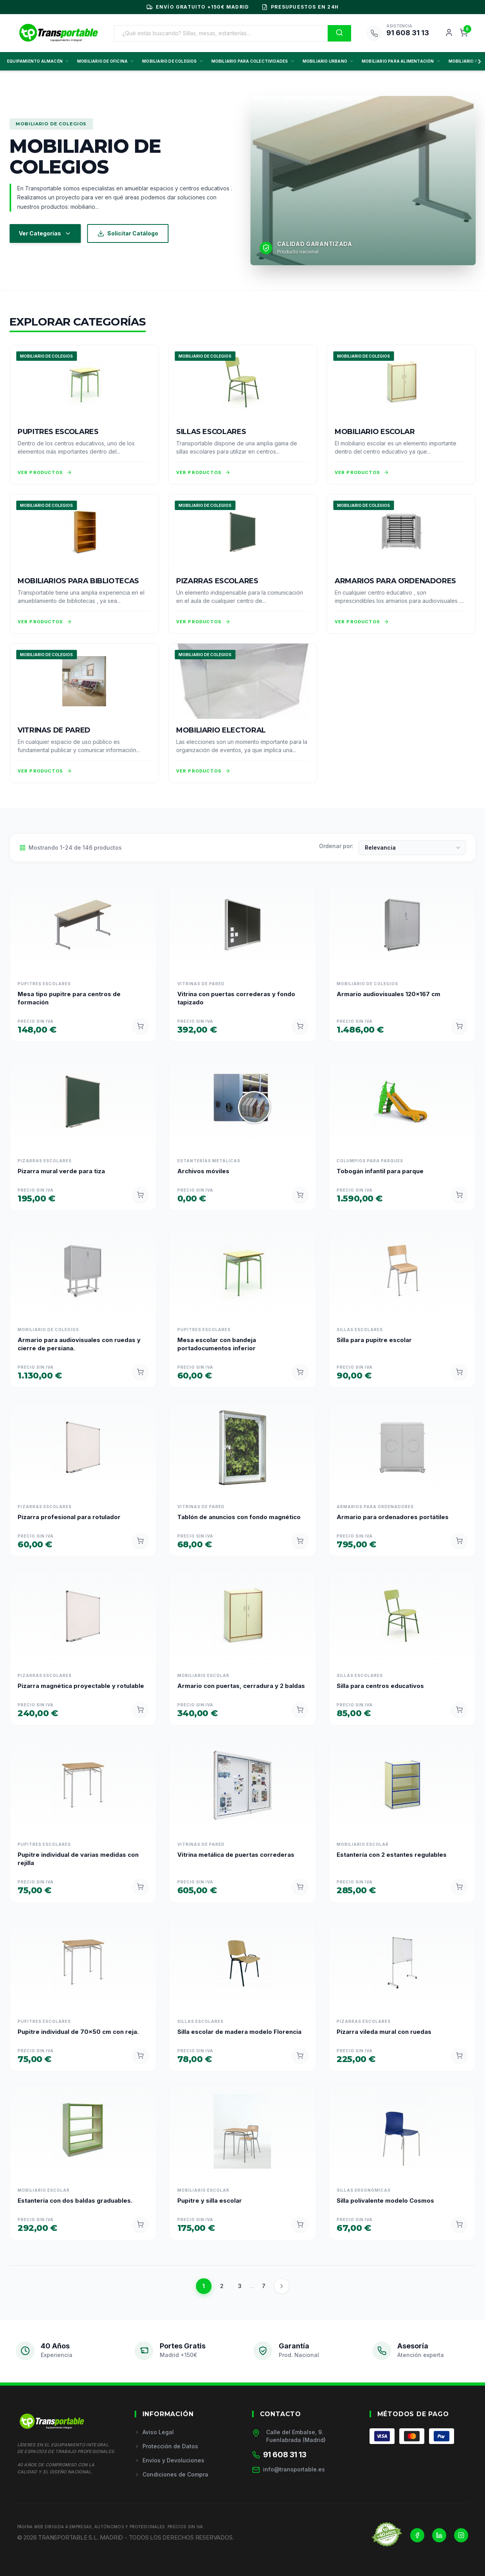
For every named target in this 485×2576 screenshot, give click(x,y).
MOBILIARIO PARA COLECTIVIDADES (253, 61)
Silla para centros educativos (380, 1686)
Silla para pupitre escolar (374, 1340)
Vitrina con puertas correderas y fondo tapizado (236, 998)
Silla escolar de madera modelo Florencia (239, 2031)
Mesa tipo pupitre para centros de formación (69, 998)
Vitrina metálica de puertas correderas (235, 1854)
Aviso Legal (154, 2432)
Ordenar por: (336, 846)
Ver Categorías (45, 233)
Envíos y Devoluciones (169, 2460)
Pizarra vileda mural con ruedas (384, 2031)
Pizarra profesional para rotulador (69, 1517)
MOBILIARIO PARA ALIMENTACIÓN (401, 61)
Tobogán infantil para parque (380, 1171)
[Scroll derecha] (478, 61)
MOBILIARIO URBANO (328, 61)
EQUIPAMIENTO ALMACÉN (38, 61)
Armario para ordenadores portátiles (393, 1517)
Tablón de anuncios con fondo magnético (239, 1517)
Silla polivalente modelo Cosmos (385, 2200)
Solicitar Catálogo (127, 233)
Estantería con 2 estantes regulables (392, 1854)
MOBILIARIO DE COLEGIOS (172, 61)
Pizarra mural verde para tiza (61, 1171)
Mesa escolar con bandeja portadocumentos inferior (216, 1344)
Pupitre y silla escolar (209, 2200)
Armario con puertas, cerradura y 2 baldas (241, 1686)
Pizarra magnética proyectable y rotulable (81, 1686)
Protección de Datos (166, 2446)
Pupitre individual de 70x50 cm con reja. (78, 2031)
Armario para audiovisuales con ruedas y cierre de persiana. (79, 1344)
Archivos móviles (203, 1171)
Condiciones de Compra (171, 2474)
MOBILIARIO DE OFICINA (105, 61)
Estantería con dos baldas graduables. (75, 2200)
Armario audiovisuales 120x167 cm (388, 994)
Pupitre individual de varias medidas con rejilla (78, 1859)
